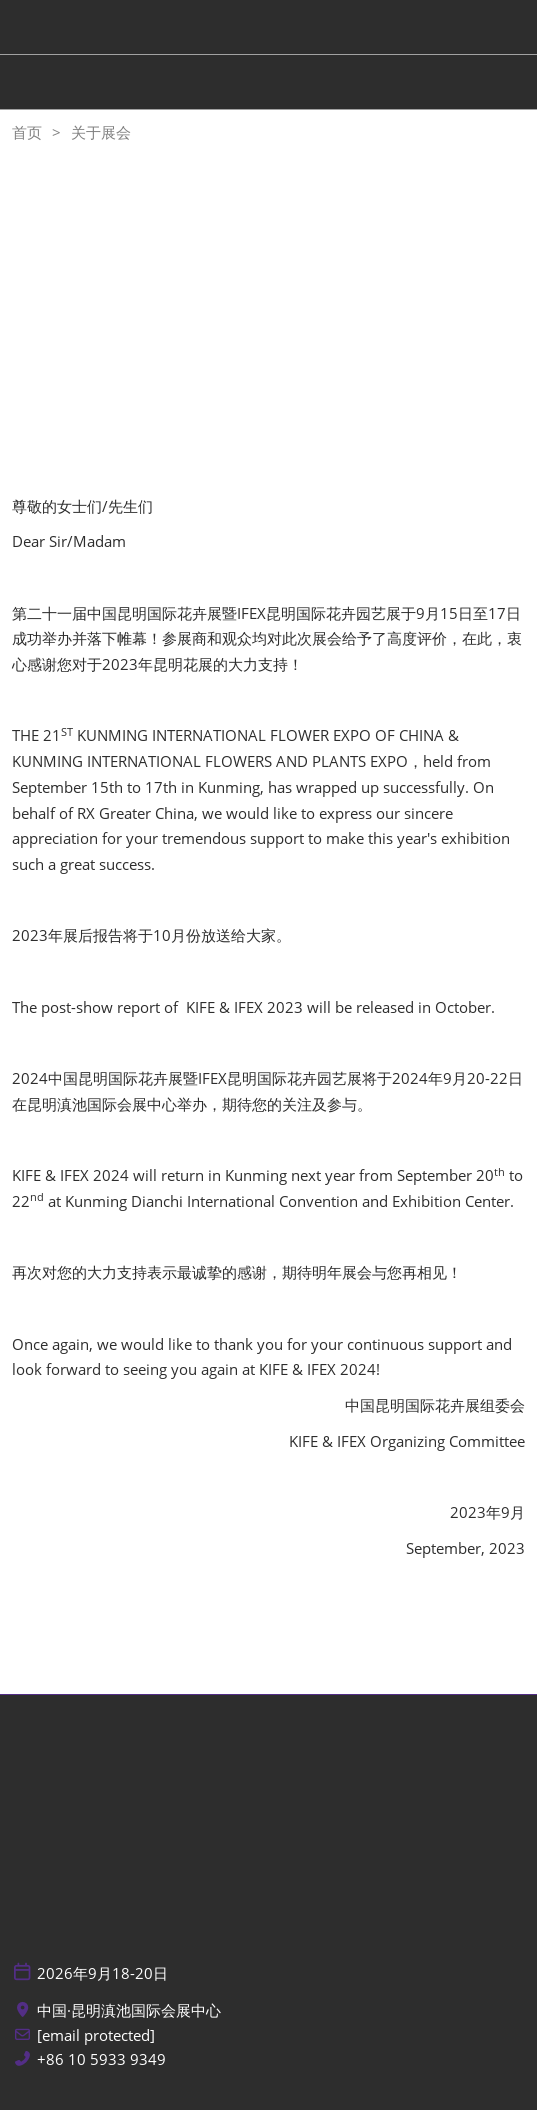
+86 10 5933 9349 (101, 2059)
